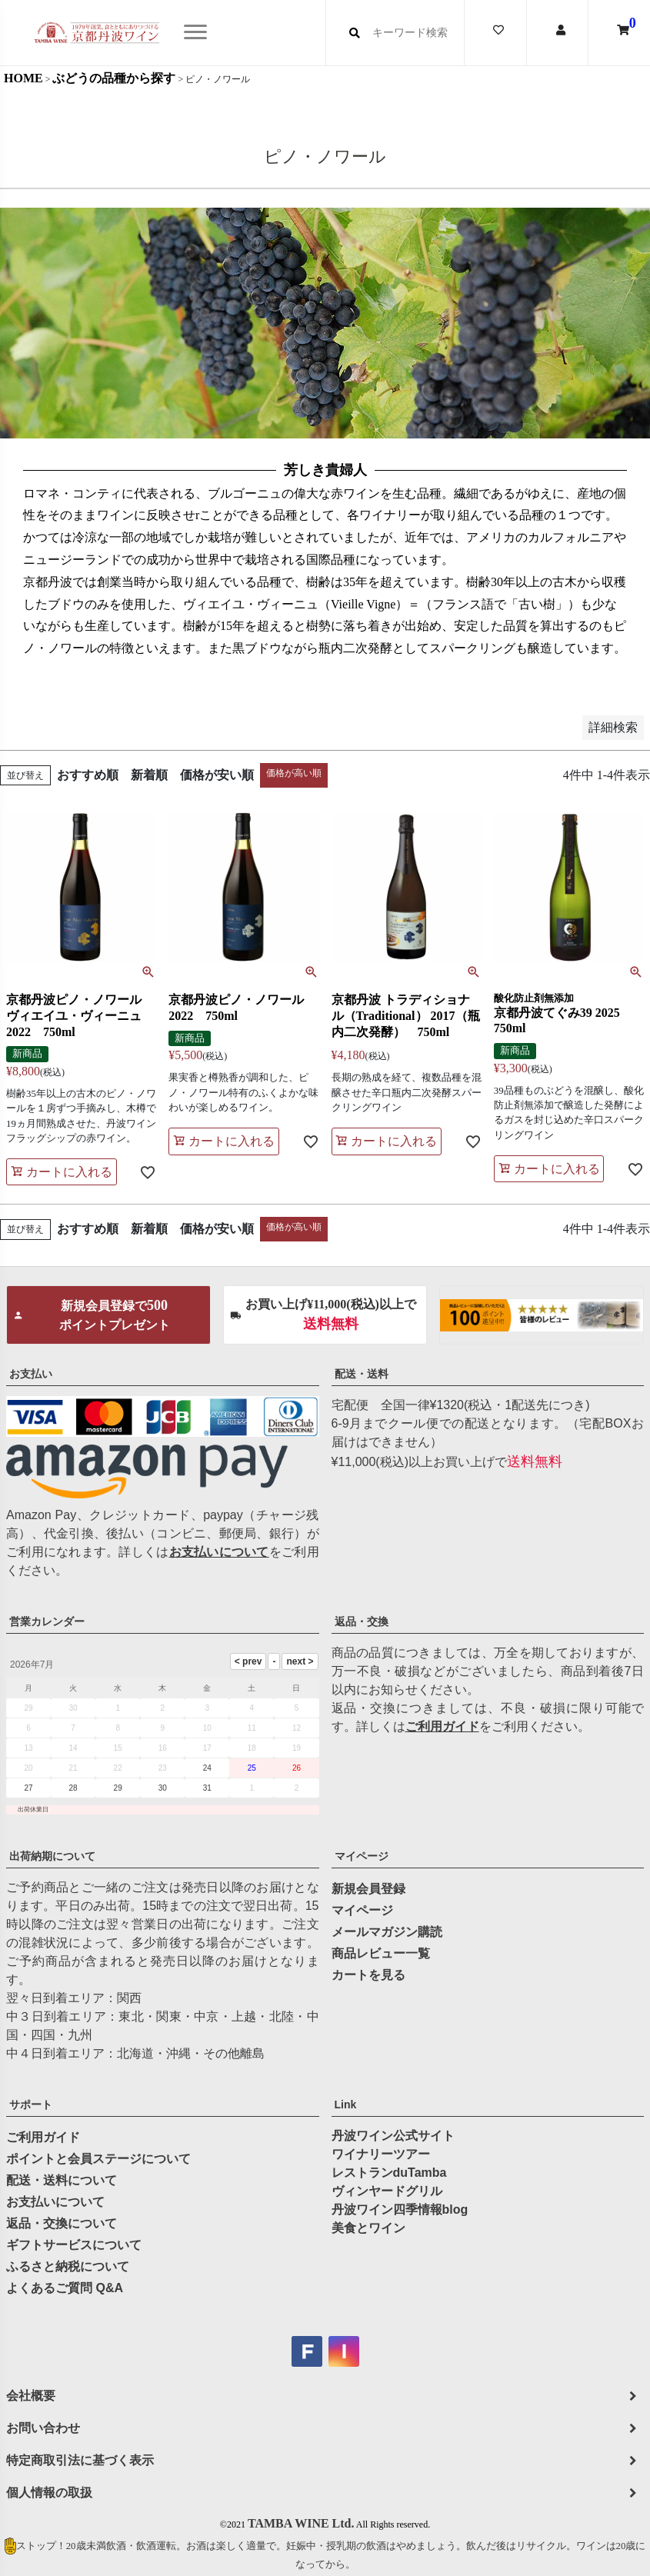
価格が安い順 (217, 774)
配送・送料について (61, 2180)
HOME (23, 78)
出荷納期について (52, 1856)
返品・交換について (61, 2223)
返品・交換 (361, 1621)
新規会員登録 (368, 1888)
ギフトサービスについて (74, 2244)
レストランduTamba (389, 2172)
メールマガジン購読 (387, 1931)
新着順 (149, 774)
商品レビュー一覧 (381, 1953)
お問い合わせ (43, 2427)
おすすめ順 (87, 774)
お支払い (30, 1374)
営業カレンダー (47, 1621)
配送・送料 (361, 1374)
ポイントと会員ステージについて (98, 2158)
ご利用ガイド (442, 1726)
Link (346, 2104)
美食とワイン (368, 2227)
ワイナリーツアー (381, 2154)
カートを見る (368, 1974)
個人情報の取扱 (49, 2492)
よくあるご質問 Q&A (64, 2287)
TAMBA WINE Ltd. (301, 2523)
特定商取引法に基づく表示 (80, 2460)
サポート (30, 2104)
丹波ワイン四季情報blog (400, 2209)
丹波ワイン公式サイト (393, 2135)
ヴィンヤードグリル (387, 2191)
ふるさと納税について (67, 2266)
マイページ (361, 1856)
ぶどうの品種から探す (113, 78)
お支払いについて (219, 1551)
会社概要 (30, 2395)
